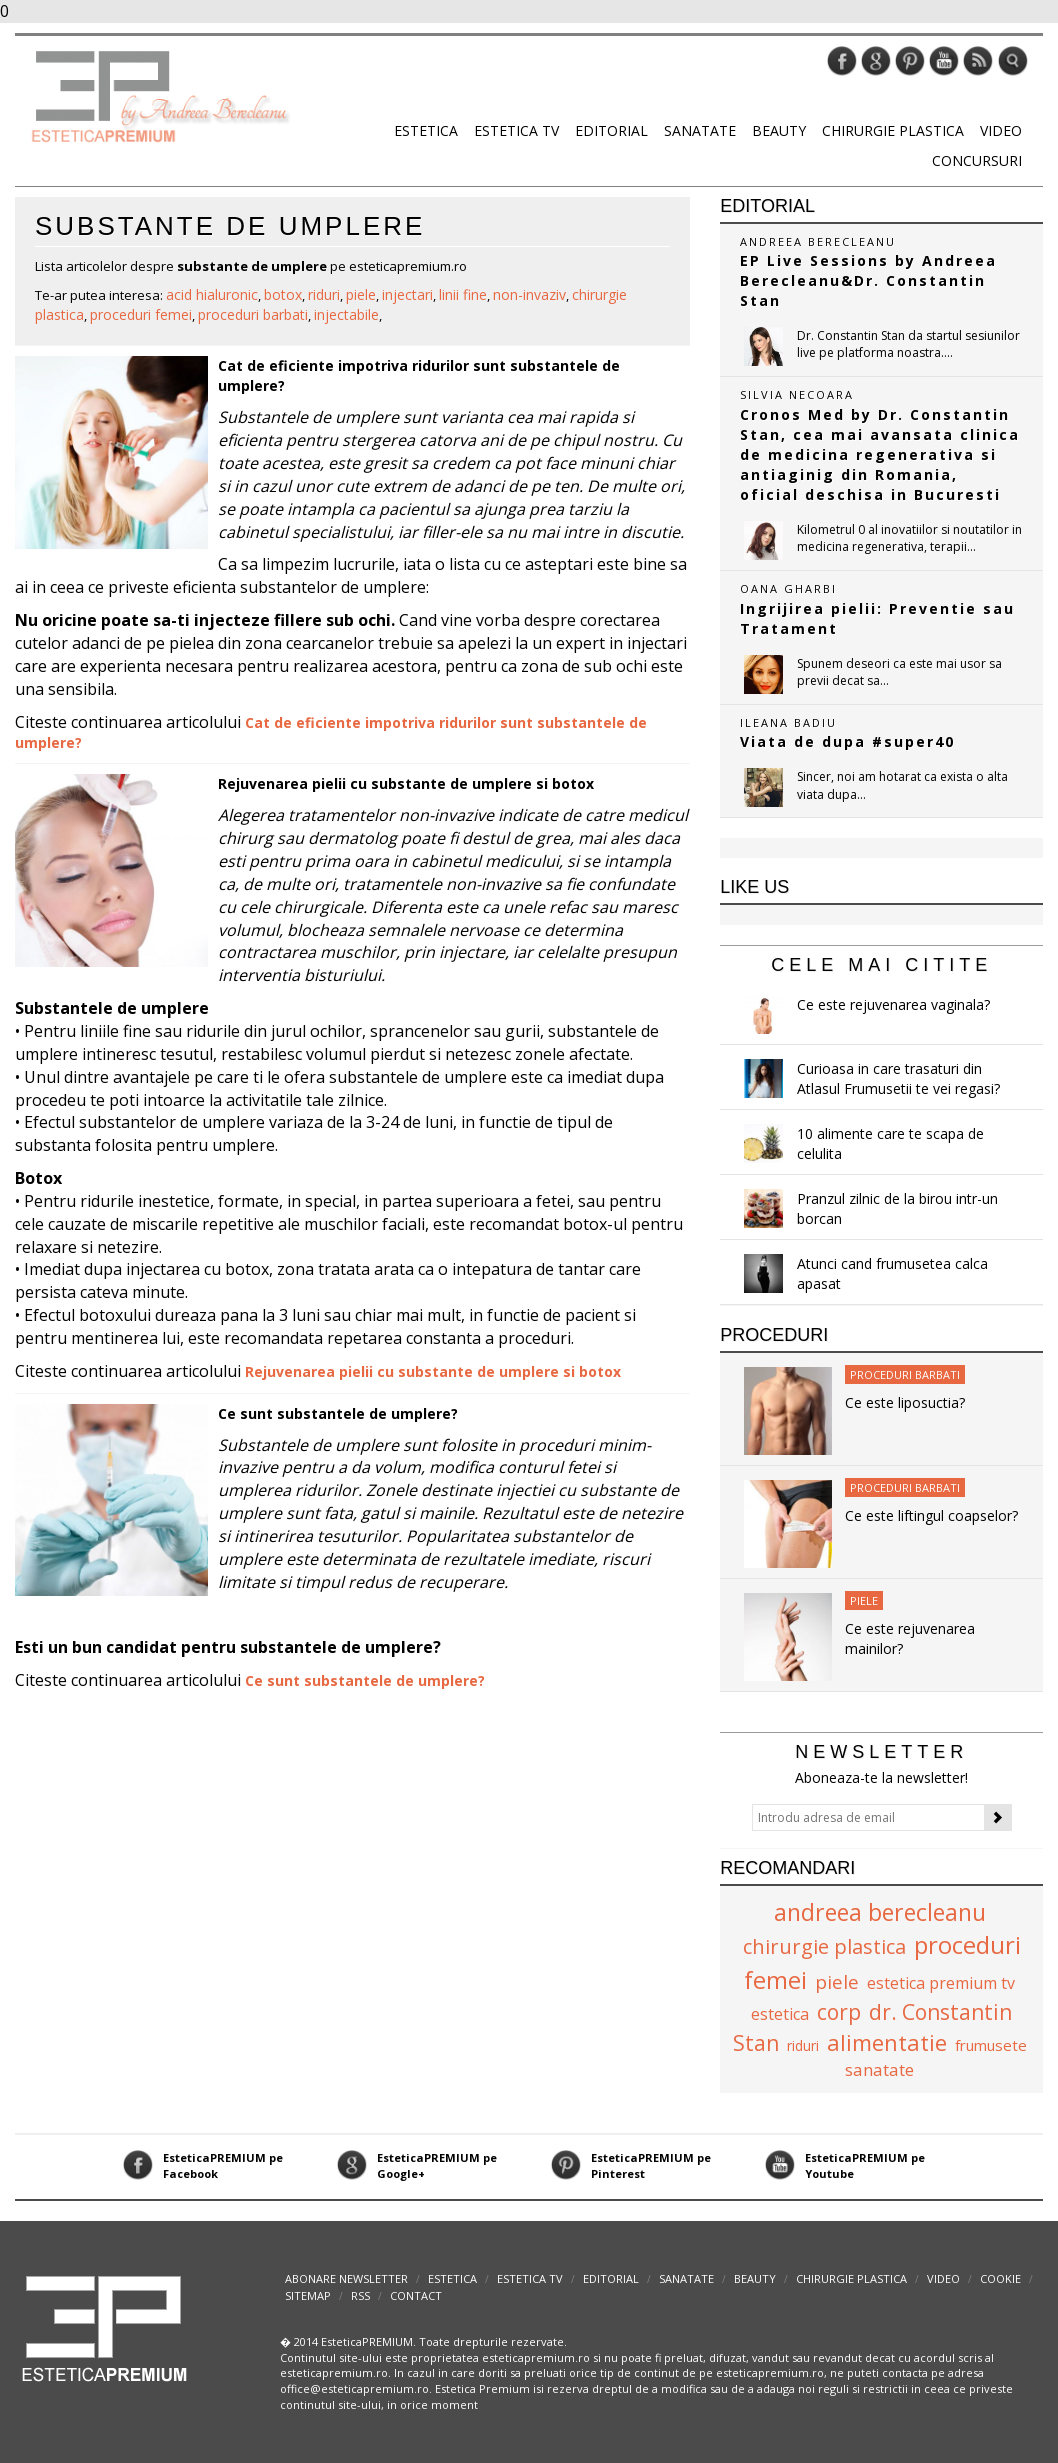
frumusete (991, 2045)
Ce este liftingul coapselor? (931, 1515)
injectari (407, 294)
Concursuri (977, 160)
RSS (360, 2295)
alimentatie (887, 2042)
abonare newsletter (346, 2278)
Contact (416, 2295)
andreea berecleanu (880, 1912)
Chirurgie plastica (893, 130)
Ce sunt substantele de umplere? (338, 1413)
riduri (324, 294)
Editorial (611, 130)
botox (283, 294)
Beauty (779, 130)
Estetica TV (516, 130)
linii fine (463, 294)
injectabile (346, 314)
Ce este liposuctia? (905, 1402)
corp (839, 2012)
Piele (864, 1600)
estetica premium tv (941, 1983)
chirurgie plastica (824, 1946)
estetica (780, 2014)
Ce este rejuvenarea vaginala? (893, 1004)
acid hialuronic (212, 294)
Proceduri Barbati (905, 1374)
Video (1001, 130)
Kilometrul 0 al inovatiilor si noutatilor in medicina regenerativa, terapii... (909, 538)
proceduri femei (141, 314)
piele (361, 294)
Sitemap (308, 2295)
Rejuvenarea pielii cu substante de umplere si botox (406, 783)
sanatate (879, 2069)
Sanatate (700, 130)
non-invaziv (529, 294)
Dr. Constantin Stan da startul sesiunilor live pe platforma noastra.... (908, 344)
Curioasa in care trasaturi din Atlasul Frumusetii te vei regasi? (898, 1078)
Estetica (426, 130)
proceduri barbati (253, 314)
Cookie (1000, 2278)
